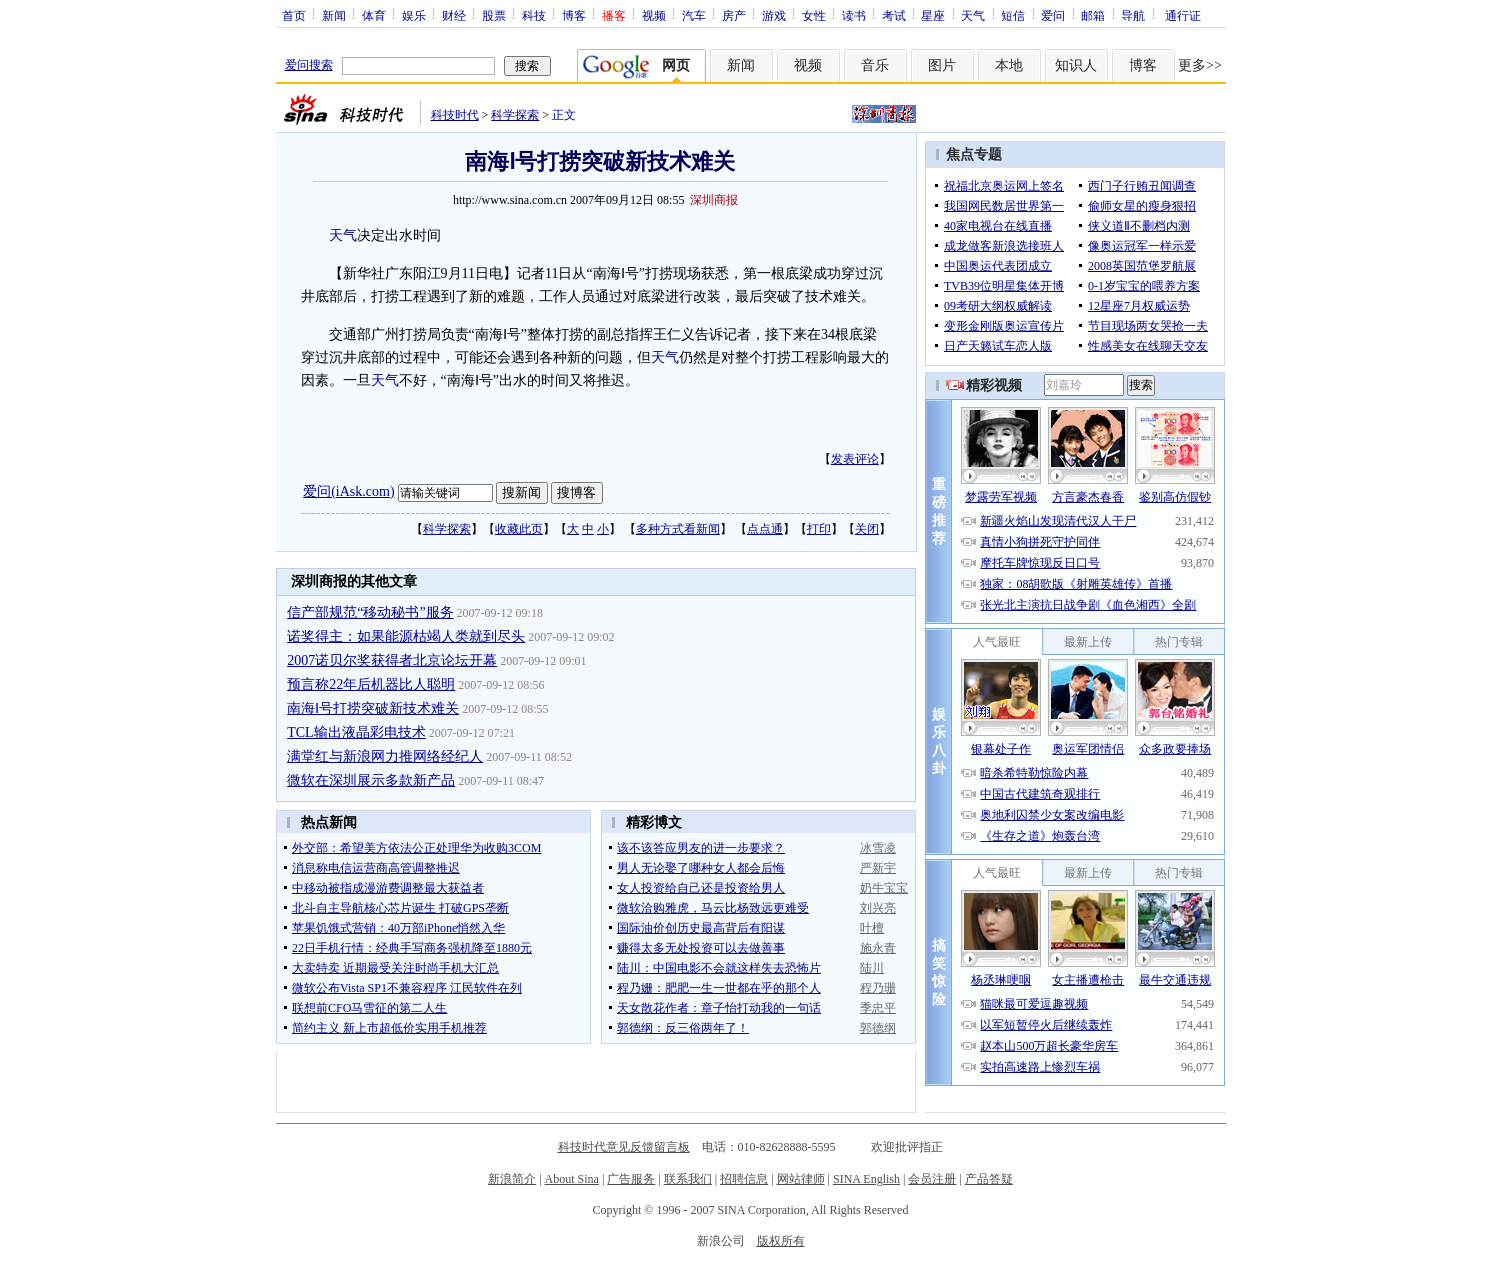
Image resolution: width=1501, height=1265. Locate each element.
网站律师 (801, 1179)
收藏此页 (519, 529)
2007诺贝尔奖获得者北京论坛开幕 (392, 660)
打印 (819, 529)
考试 (894, 15)
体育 (374, 15)
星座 (933, 15)
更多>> (1200, 65)
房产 (734, 15)
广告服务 (631, 1179)
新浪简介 (512, 1179)
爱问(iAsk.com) (348, 491)
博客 (574, 15)
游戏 (774, 15)
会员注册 (932, 1179)
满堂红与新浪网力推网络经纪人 (385, 756)
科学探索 (515, 115)
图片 (942, 65)
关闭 (867, 529)
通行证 (1183, 15)
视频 (654, 15)
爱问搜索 (309, 65)
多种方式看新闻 (678, 529)
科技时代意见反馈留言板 (624, 1147)
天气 (973, 15)
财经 (454, 15)
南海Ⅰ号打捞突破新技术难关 (373, 708)
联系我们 (688, 1179)
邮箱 (1093, 15)
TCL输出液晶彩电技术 (356, 732)
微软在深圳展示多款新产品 (371, 780)
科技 (534, 15)
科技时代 (455, 115)
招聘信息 (744, 1179)
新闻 (334, 15)
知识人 (1076, 65)
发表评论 (855, 459)
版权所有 (781, 1241)
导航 (1133, 15)
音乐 (875, 65)
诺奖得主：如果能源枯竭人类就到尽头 (406, 636)
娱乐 (414, 15)
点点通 (765, 529)
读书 (854, 15)
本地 (1009, 65)
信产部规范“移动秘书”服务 (370, 612)
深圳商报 (714, 200)
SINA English (866, 1179)
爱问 (1053, 15)
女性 (814, 15)
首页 (294, 15)
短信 (1013, 15)
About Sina (572, 1179)
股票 (494, 15)
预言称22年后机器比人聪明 (371, 684)
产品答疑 (989, 1179)
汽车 (694, 15)
